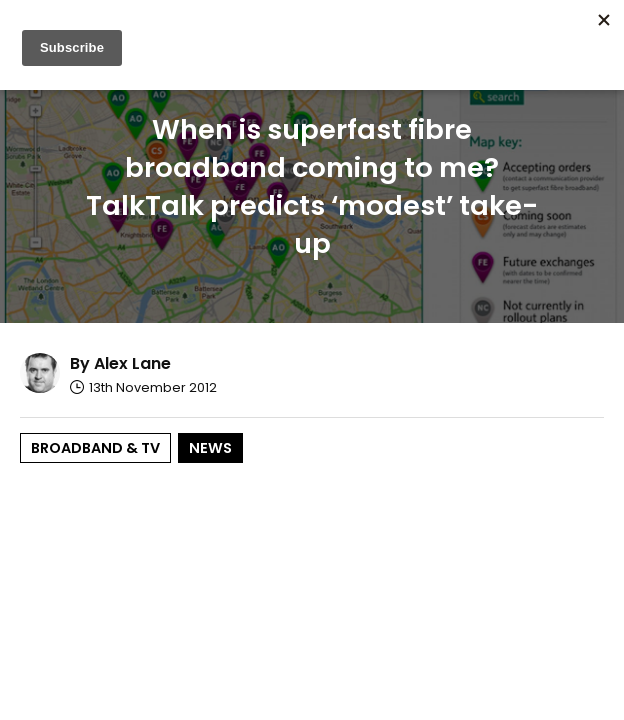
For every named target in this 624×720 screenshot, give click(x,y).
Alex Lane (132, 363)
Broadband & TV (95, 448)
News (210, 448)
